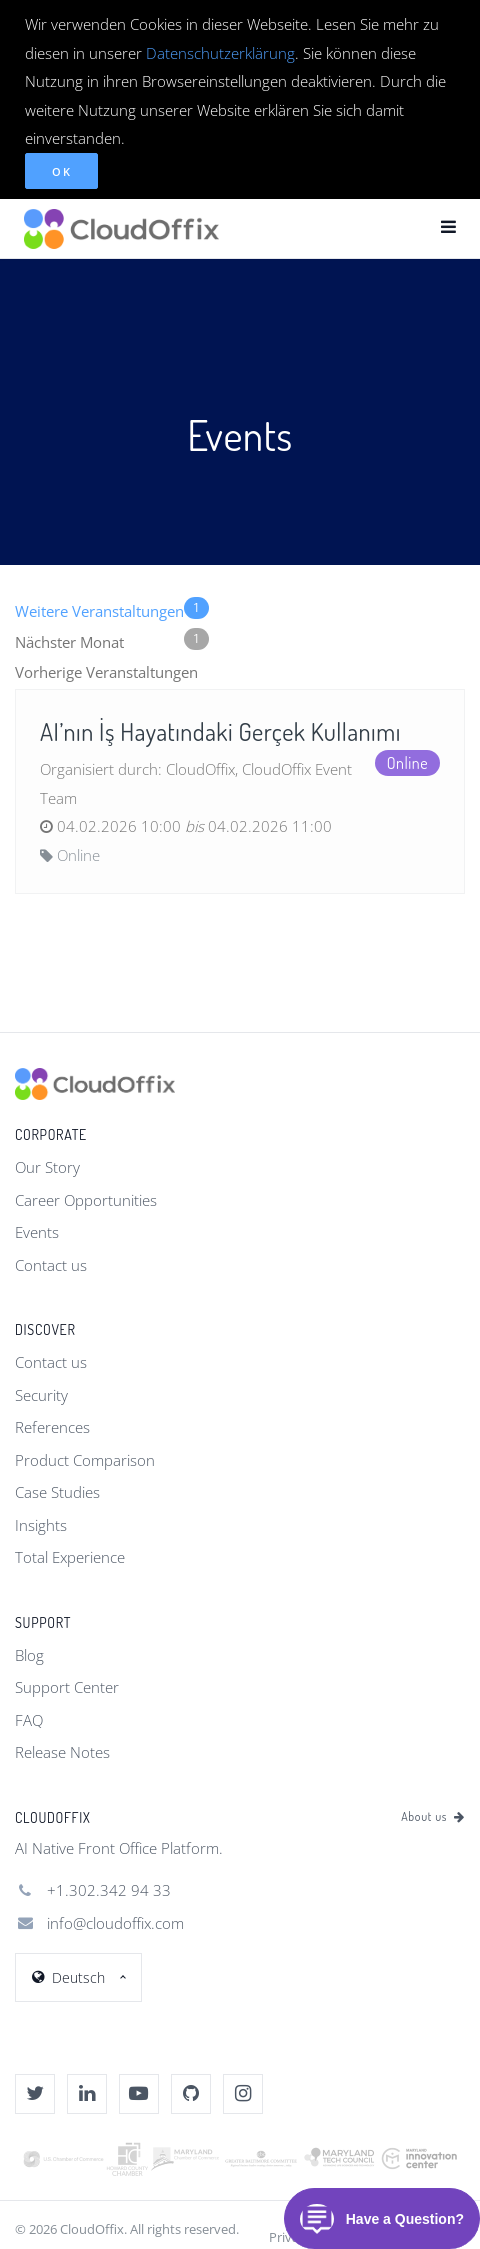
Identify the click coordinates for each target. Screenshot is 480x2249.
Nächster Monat (112, 640)
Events (37, 1232)
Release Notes (62, 1752)
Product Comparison (85, 1460)
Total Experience (70, 1557)
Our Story (47, 1167)
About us (433, 1817)
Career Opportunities (86, 1200)
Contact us (51, 1265)
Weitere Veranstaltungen (112, 609)
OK (61, 171)
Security (41, 1395)
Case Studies (57, 1492)
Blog (29, 1655)
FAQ (29, 1720)
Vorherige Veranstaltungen (106, 672)
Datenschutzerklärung (220, 53)
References (52, 1427)
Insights (41, 1525)
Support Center (67, 1687)
